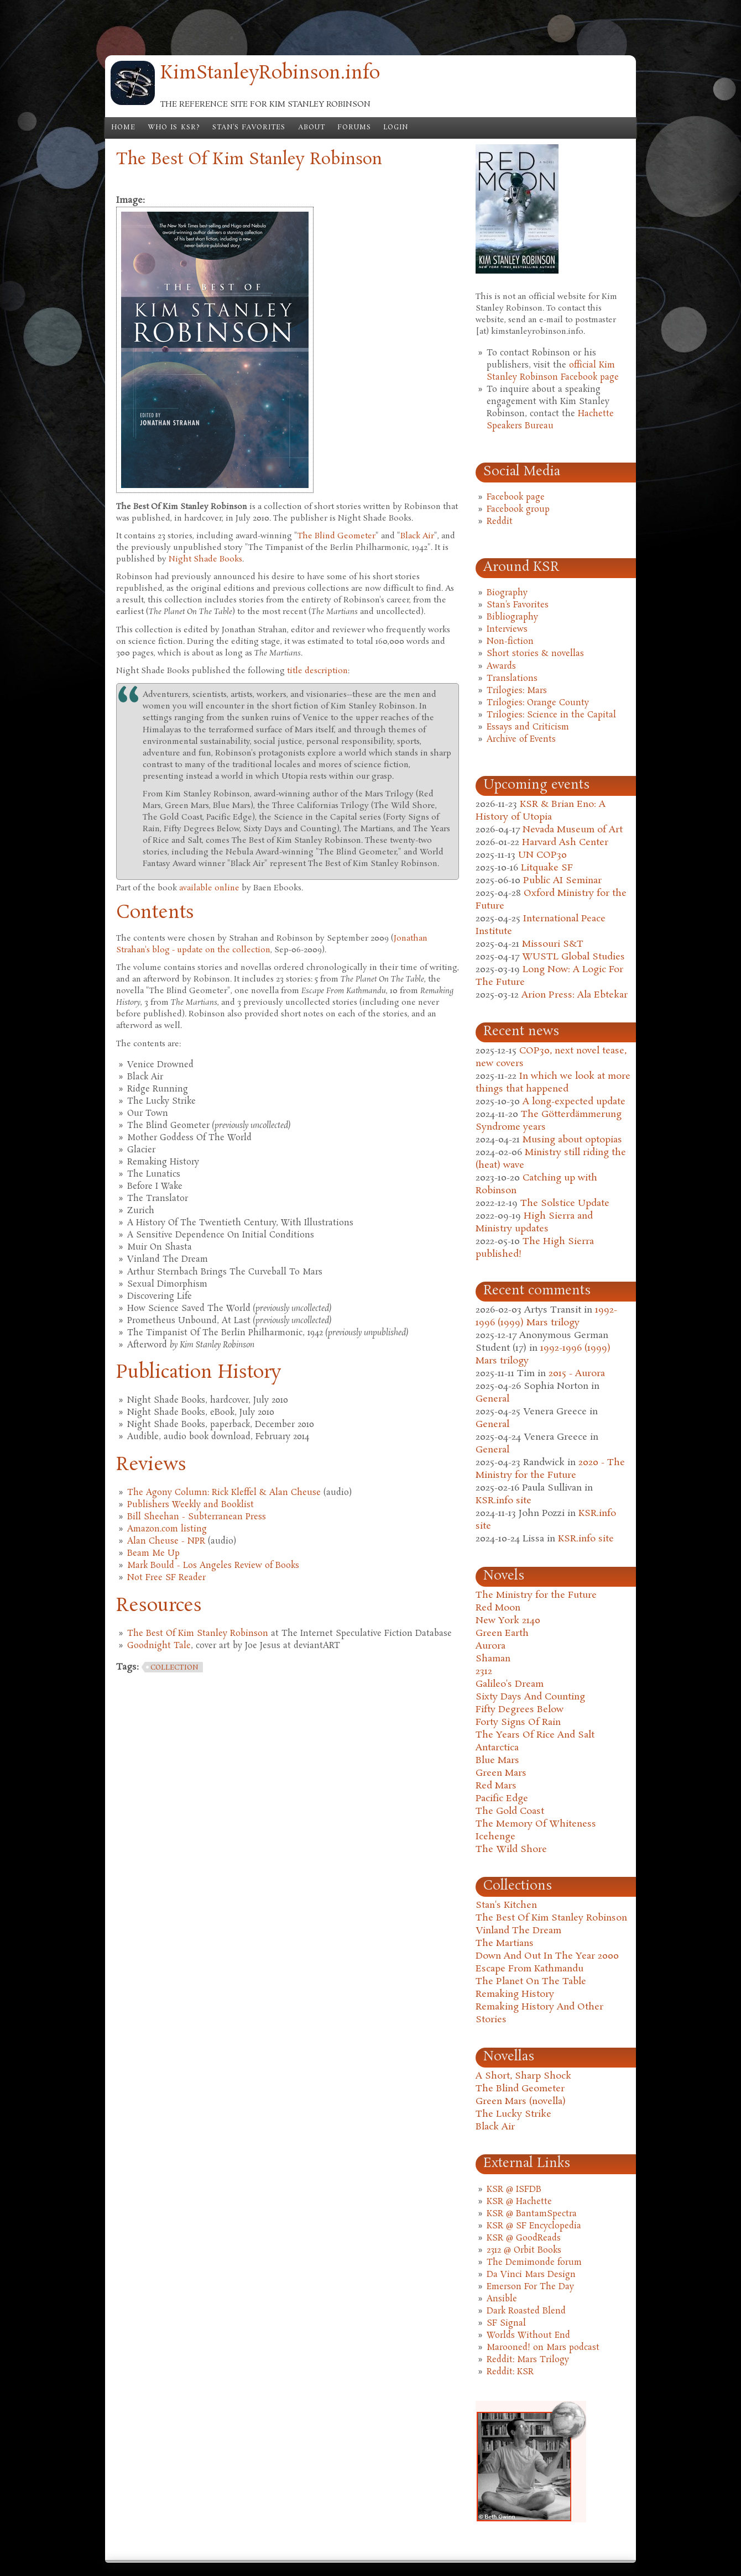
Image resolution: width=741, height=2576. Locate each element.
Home (123, 127)
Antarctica (497, 1747)
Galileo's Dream (510, 1684)
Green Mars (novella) (521, 2101)
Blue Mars (497, 1760)
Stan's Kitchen (506, 1905)
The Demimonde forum (534, 2262)
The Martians (505, 1943)
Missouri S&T (552, 944)
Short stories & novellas (535, 653)
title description (317, 670)
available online (209, 888)
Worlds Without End (528, 2335)
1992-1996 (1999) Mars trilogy (546, 1316)
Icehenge (495, 1836)
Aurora (490, 1646)
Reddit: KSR (510, 2372)
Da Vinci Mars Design (531, 2274)
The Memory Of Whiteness (536, 1824)
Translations (512, 678)
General (492, 1399)
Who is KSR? (174, 127)
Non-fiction (510, 641)
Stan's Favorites (249, 127)
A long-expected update (574, 1101)
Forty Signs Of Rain (518, 1722)
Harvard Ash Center (565, 842)
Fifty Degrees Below (519, 1709)
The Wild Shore (511, 1849)
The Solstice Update (564, 1203)
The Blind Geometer (336, 536)
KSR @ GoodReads (524, 2238)
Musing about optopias (572, 1140)
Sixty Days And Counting (530, 1697)
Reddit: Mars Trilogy (528, 2359)
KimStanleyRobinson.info (270, 73)
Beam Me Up (153, 1553)
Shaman (493, 1658)
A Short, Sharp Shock (523, 2076)
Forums (354, 127)
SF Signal (506, 2323)
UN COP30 (542, 855)
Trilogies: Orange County (538, 703)
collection (174, 1667)
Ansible (502, 2299)
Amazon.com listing (167, 1529)
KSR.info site (503, 1500)
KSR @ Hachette (519, 2201)
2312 (484, 1671)
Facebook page (516, 497)
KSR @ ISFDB (514, 2189)
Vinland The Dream (518, 1930)
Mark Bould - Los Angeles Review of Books (213, 1565)
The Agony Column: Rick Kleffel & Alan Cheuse (224, 1492)
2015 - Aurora (577, 1373)
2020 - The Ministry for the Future (550, 1469)
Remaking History (515, 1994)
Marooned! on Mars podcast (543, 2347)
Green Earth (502, 1633)
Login (395, 127)
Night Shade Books (205, 559)
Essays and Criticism (528, 727)
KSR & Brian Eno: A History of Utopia (541, 810)
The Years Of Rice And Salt (535, 1735)
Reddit (500, 521)
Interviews (507, 629)
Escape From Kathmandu (529, 1969)
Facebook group (518, 509)
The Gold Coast (510, 1811)
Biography (507, 593)
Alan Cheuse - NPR (166, 1541)
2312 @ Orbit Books (524, 2250)
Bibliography (512, 617)
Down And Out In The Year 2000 (547, 1956)
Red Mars (496, 1786)
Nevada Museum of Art (573, 829)
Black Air (417, 536)
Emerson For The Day (530, 2286)
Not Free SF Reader (166, 1577)
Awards (501, 666)
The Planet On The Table (531, 1981)
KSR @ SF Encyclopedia (534, 2226)
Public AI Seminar (562, 880)
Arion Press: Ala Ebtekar (574, 995)
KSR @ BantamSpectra (532, 2214)
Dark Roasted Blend (526, 2311)
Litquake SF (547, 868)
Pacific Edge (502, 1798)
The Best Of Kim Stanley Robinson (197, 1633)
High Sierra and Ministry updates (534, 1222)
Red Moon (498, 1608)
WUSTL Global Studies (573, 957)
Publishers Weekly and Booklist (190, 1504)
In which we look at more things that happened (553, 1082)
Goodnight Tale (159, 1645)
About (311, 127)
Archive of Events (521, 739)
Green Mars (501, 1773)
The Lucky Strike (513, 2114)
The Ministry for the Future (536, 1595)
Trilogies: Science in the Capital (551, 715)
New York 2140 (508, 1620)
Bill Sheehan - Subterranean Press (196, 1517)
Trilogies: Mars (517, 690)
